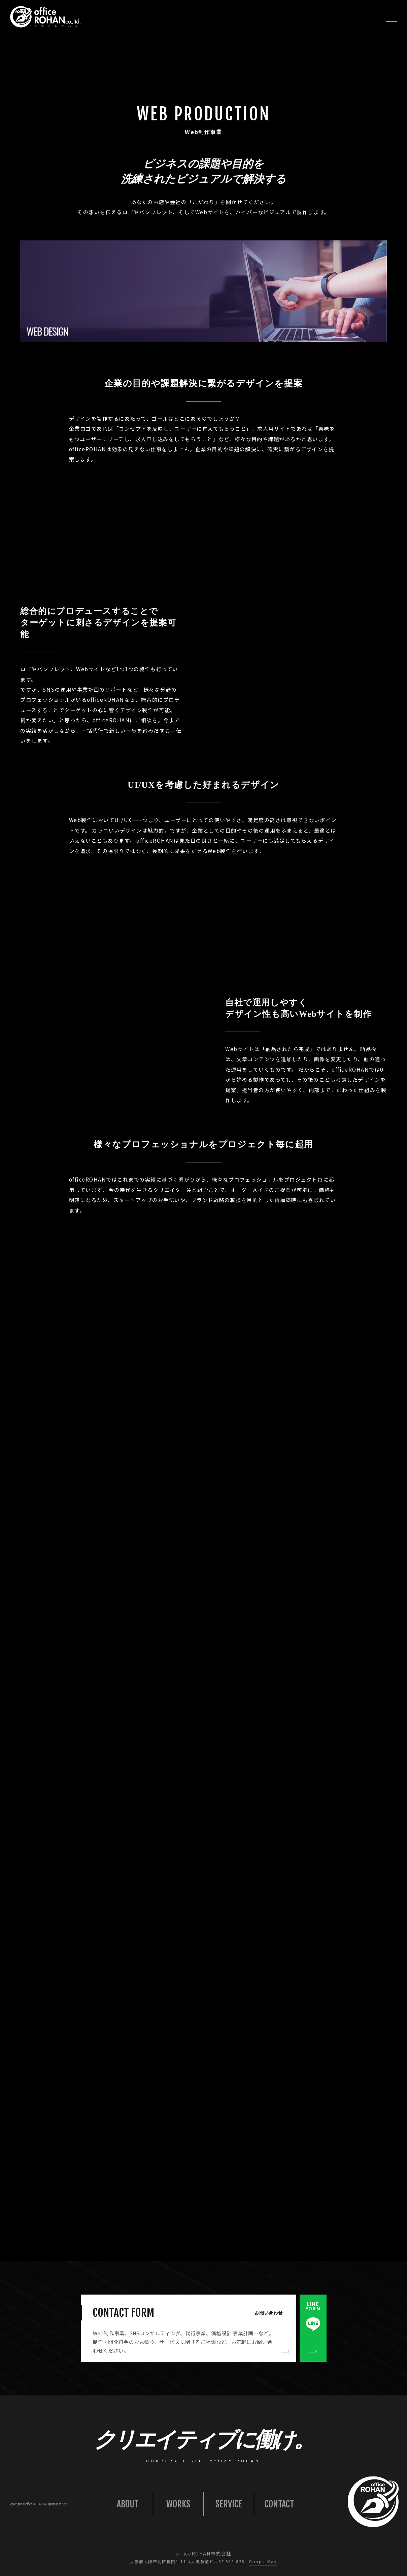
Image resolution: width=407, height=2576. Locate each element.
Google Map (263, 2561)
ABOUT (127, 2504)
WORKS (178, 2504)
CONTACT (279, 2504)
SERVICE (228, 2504)
